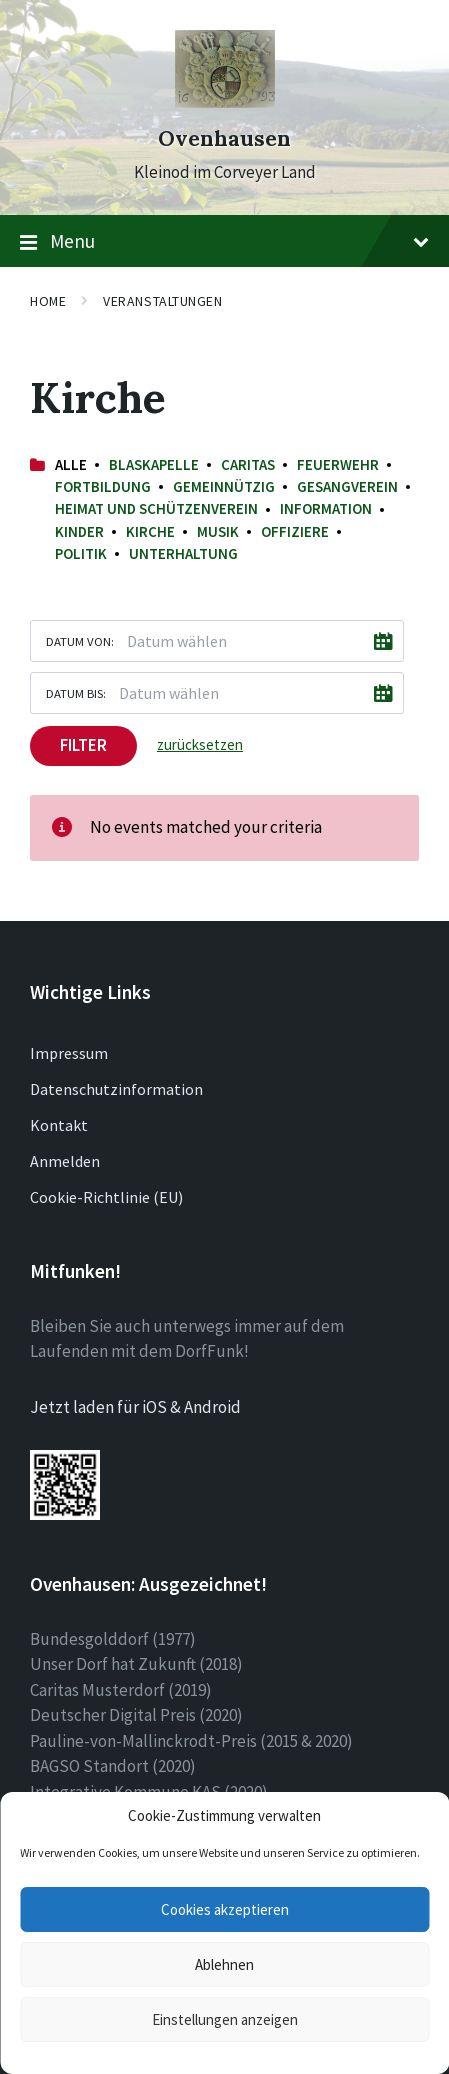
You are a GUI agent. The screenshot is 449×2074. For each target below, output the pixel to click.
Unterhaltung (183, 553)
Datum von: (80, 641)
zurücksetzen (200, 744)
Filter (83, 745)
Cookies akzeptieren (225, 1909)
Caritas (248, 464)
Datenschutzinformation (116, 1089)
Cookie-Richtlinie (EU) (106, 1197)
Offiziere (295, 531)
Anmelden (65, 1161)
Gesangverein (347, 486)
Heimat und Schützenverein (156, 508)
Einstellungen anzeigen (225, 2019)
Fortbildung (103, 486)
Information (326, 508)
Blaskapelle (154, 464)
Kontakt (59, 1125)
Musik (218, 531)
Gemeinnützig (224, 486)
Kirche (150, 531)
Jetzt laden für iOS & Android (135, 1407)
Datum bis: (76, 693)
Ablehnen (224, 1964)
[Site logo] (225, 102)
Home (48, 301)
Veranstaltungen (162, 301)
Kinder (79, 531)
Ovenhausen (224, 138)
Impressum (69, 1053)
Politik (81, 553)
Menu (224, 242)
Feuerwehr (338, 464)
